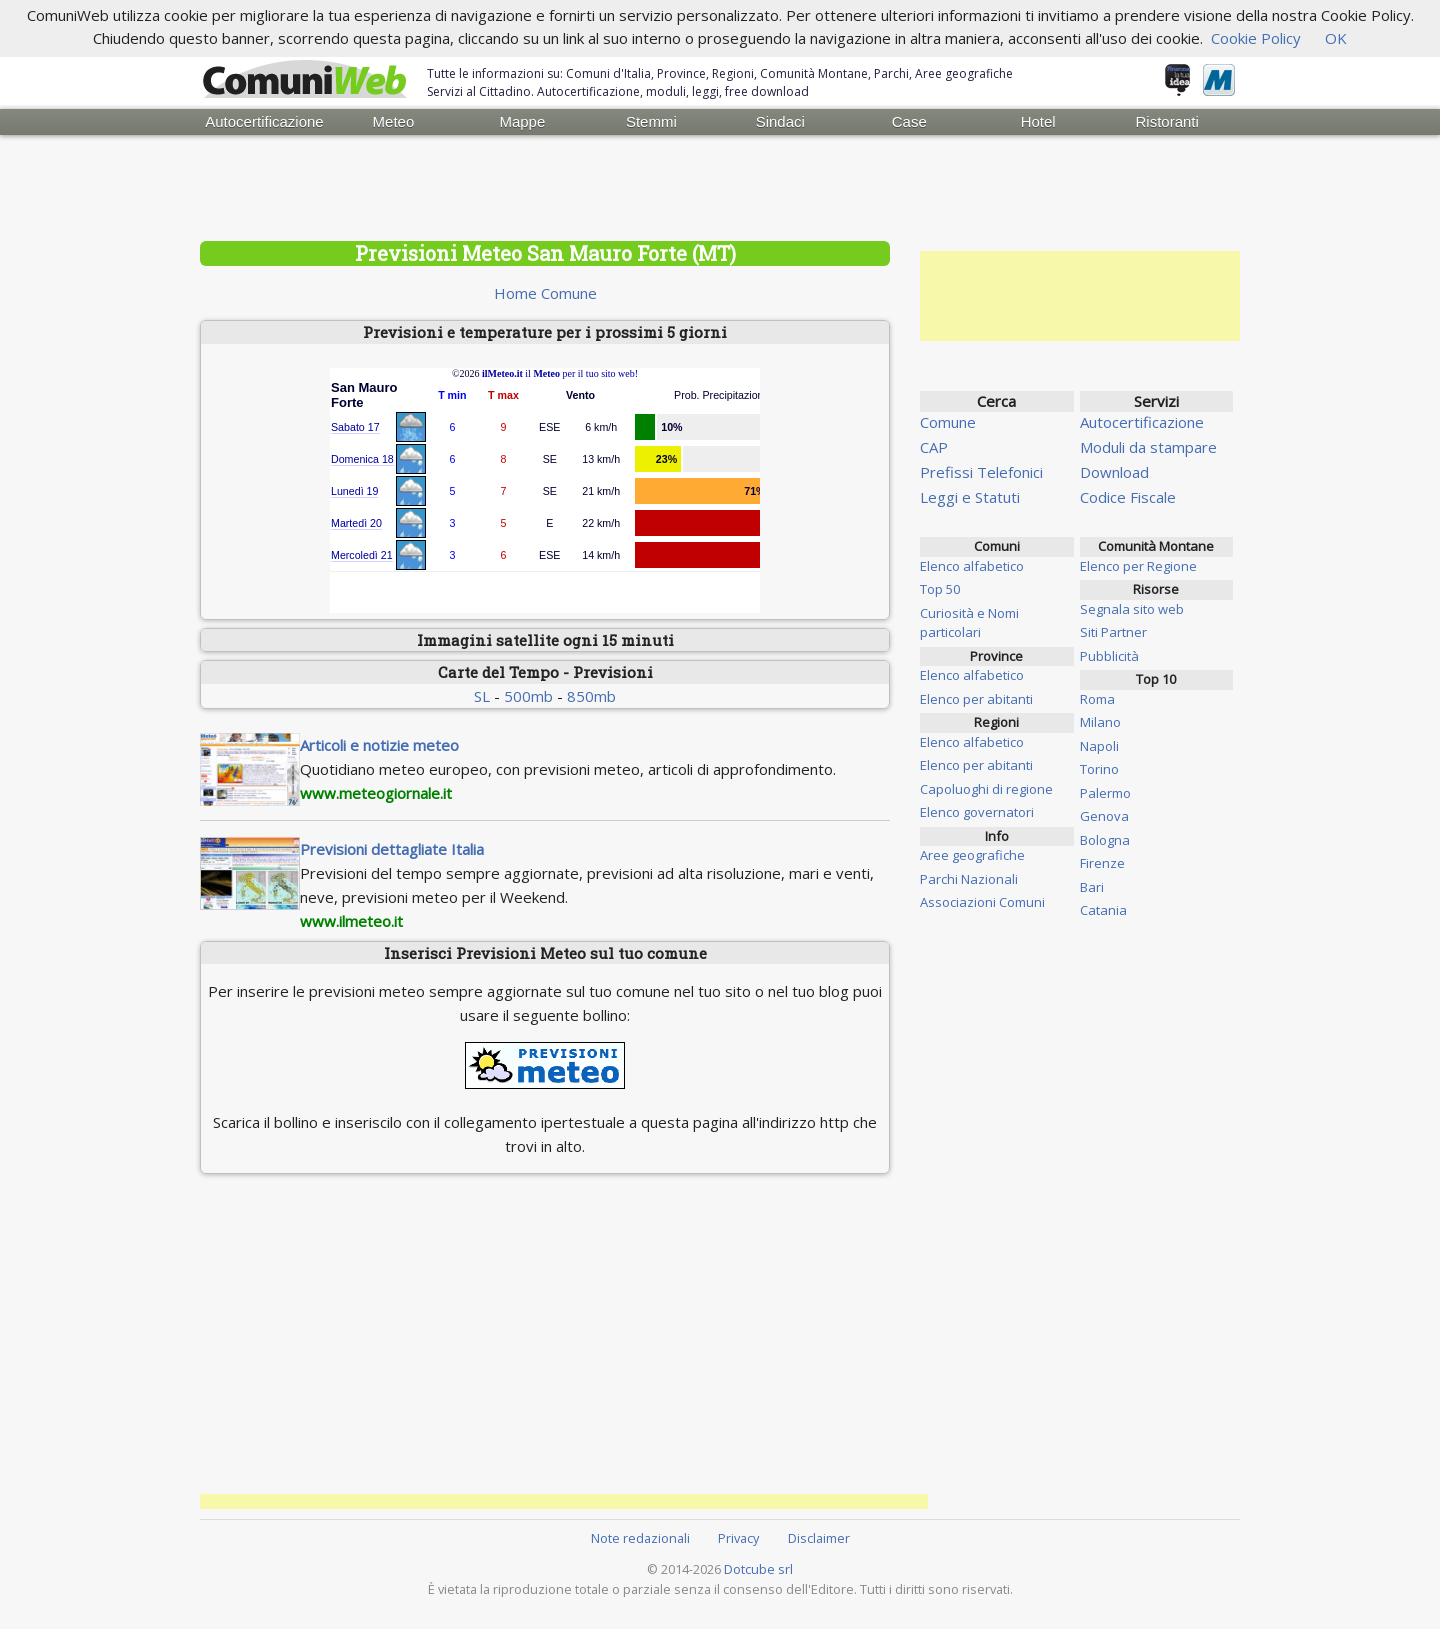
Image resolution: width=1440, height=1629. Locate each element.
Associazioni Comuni (982, 902)
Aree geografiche (972, 855)
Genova (1104, 816)
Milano (1100, 722)
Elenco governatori (977, 812)
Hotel (1038, 121)
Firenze (1102, 863)
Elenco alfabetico (972, 566)
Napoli (1099, 746)
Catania (1103, 910)
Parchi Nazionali (969, 879)
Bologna (1105, 840)
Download (1114, 472)
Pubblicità (1109, 656)
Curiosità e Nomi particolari (969, 623)
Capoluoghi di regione (986, 789)
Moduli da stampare (1148, 447)
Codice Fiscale (1128, 497)
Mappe (522, 121)
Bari (1092, 887)
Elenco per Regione (1138, 566)
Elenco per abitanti (976, 699)
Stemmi (651, 121)
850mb (591, 696)
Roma (1097, 699)
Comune (948, 422)
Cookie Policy (1256, 38)
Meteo (394, 121)
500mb (528, 696)
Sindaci (780, 121)
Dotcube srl (758, 1569)
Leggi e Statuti (970, 497)
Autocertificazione (264, 121)
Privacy (738, 1538)
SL (482, 696)
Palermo (1105, 793)
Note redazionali (640, 1538)
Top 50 (940, 589)
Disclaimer (819, 1538)
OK (1336, 38)
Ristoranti (1166, 121)
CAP (934, 447)
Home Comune (545, 293)
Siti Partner (1113, 632)
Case (909, 121)
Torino (1099, 769)
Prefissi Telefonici (981, 472)
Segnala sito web (1132, 609)
